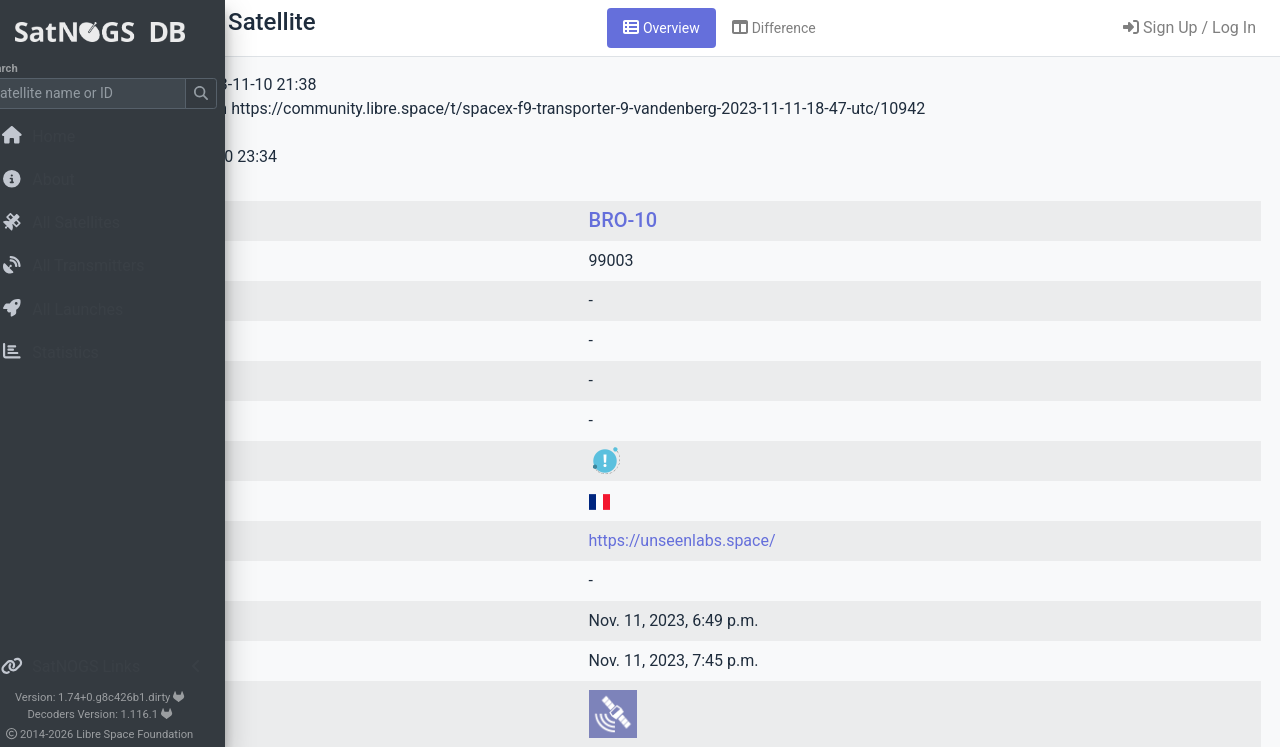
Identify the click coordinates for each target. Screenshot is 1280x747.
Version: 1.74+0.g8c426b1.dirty (124, 697)
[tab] (786, 28)
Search (25, 68)
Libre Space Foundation (160, 734)
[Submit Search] (226, 93)
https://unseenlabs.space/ (818, 540)
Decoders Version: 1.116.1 (125, 714)
